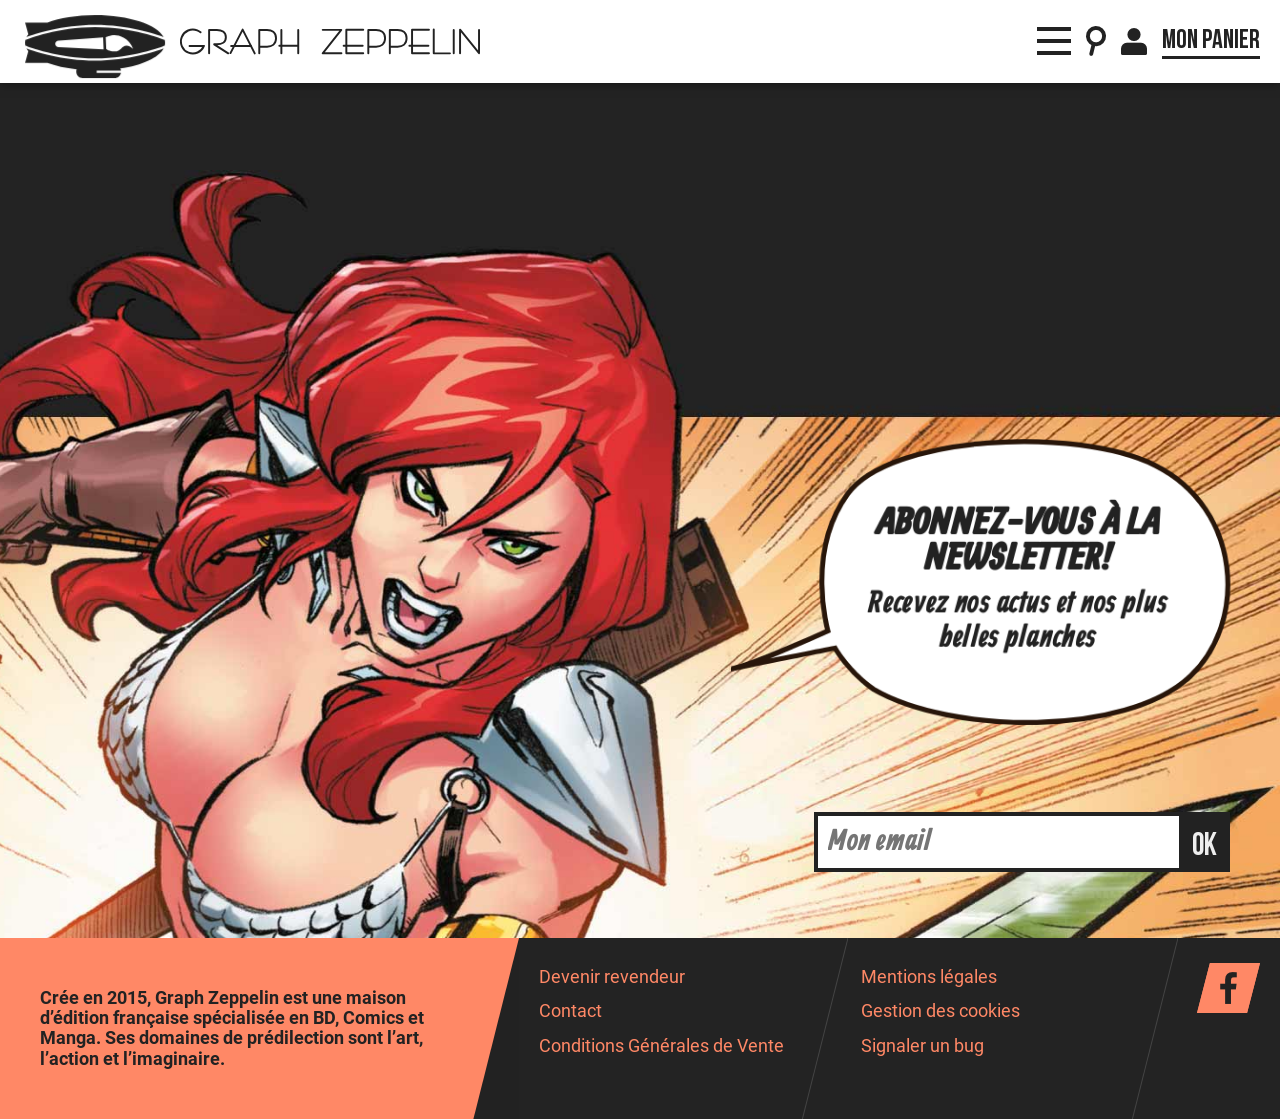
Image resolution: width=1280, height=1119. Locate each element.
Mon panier (1211, 40)
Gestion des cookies (940, 1011)
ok (1204, 845)
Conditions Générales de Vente (661, 1046)
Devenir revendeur (612, 977)
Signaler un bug (922, 1046)
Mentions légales (929, 977)
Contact (570, 1011)
